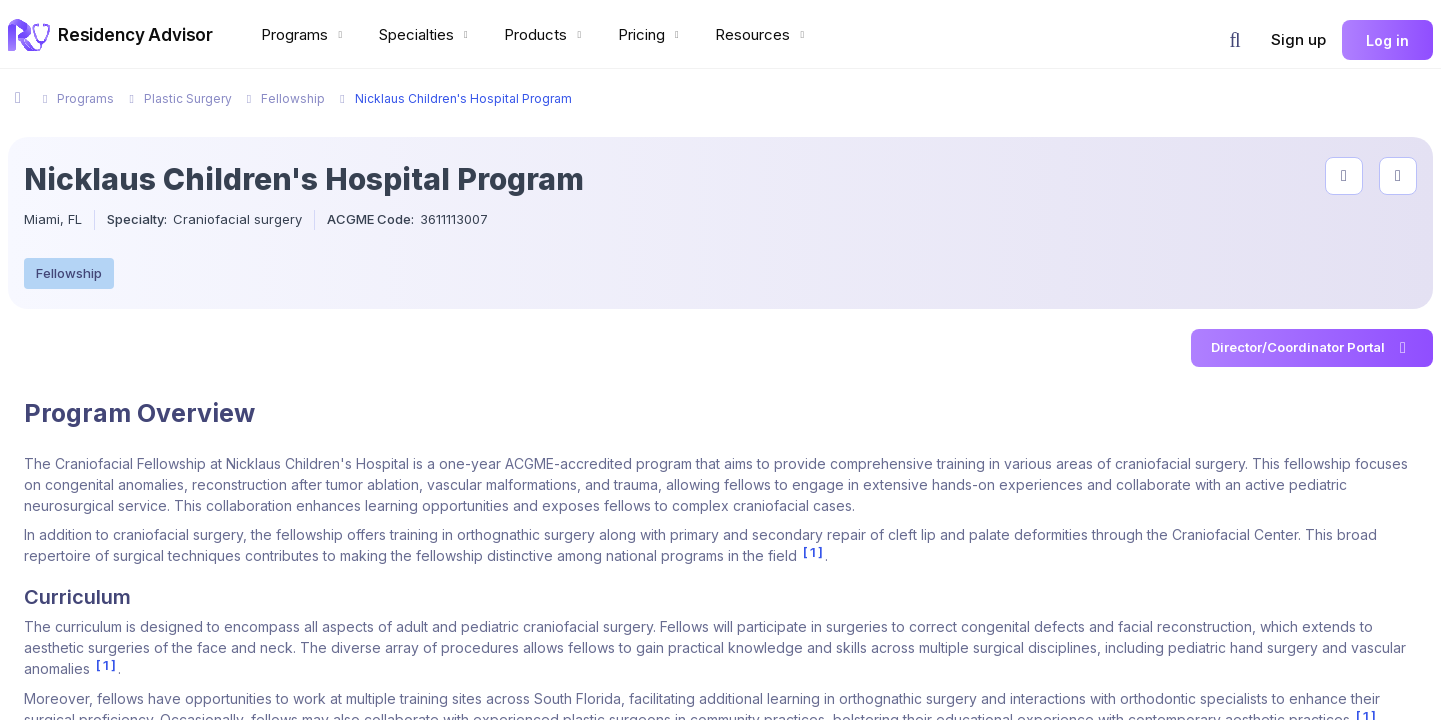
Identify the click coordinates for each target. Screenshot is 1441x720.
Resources (762, 34)
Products (545, 34)
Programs (304, 34)
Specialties (426, 34)
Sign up (1298, 39)
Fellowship (69, 273)
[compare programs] (1398, 176)
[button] (1235, 40)
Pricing (651, 34)
